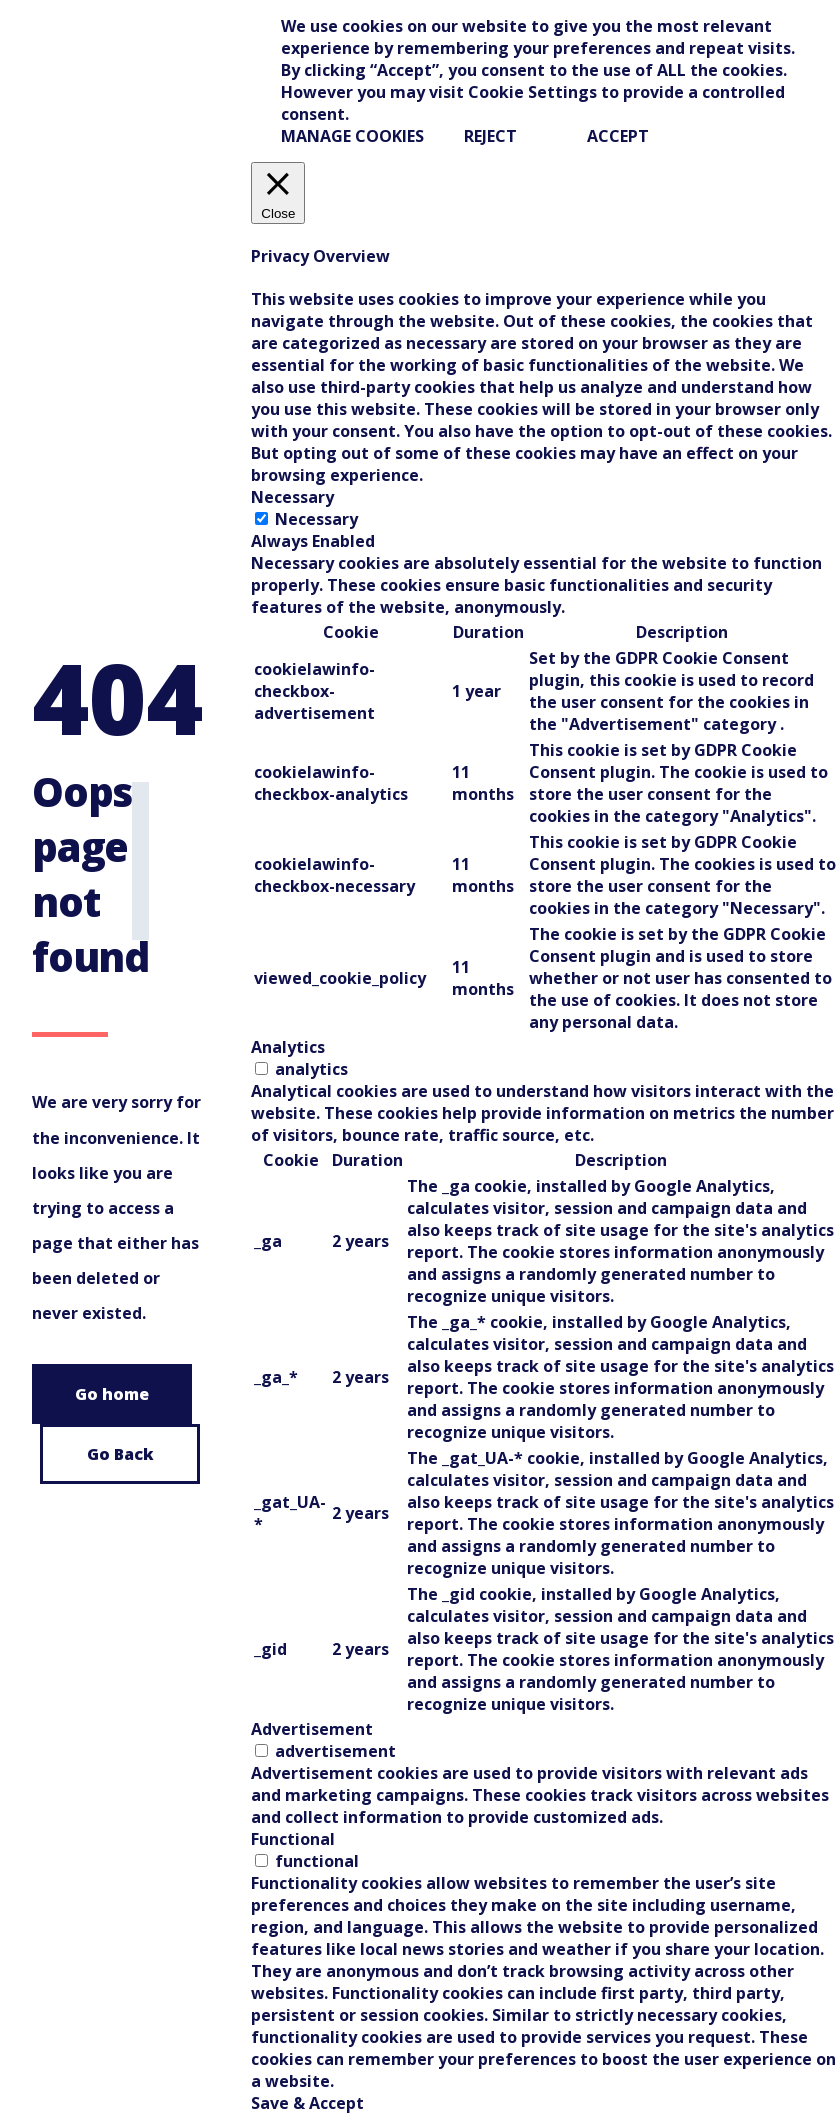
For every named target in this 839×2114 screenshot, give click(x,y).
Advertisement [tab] (312, 1729)
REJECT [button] (490, 136)
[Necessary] (261, 518)
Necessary (316, 519)
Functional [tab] (293, 1839)
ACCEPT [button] (618, 136)
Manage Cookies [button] (352, 136)
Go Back (120, 1454)
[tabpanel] (545, 794)
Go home (112, 1394)
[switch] (261, 1068)
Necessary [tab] (292, 497)
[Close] (278, 193)
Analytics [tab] (288, 1047)
